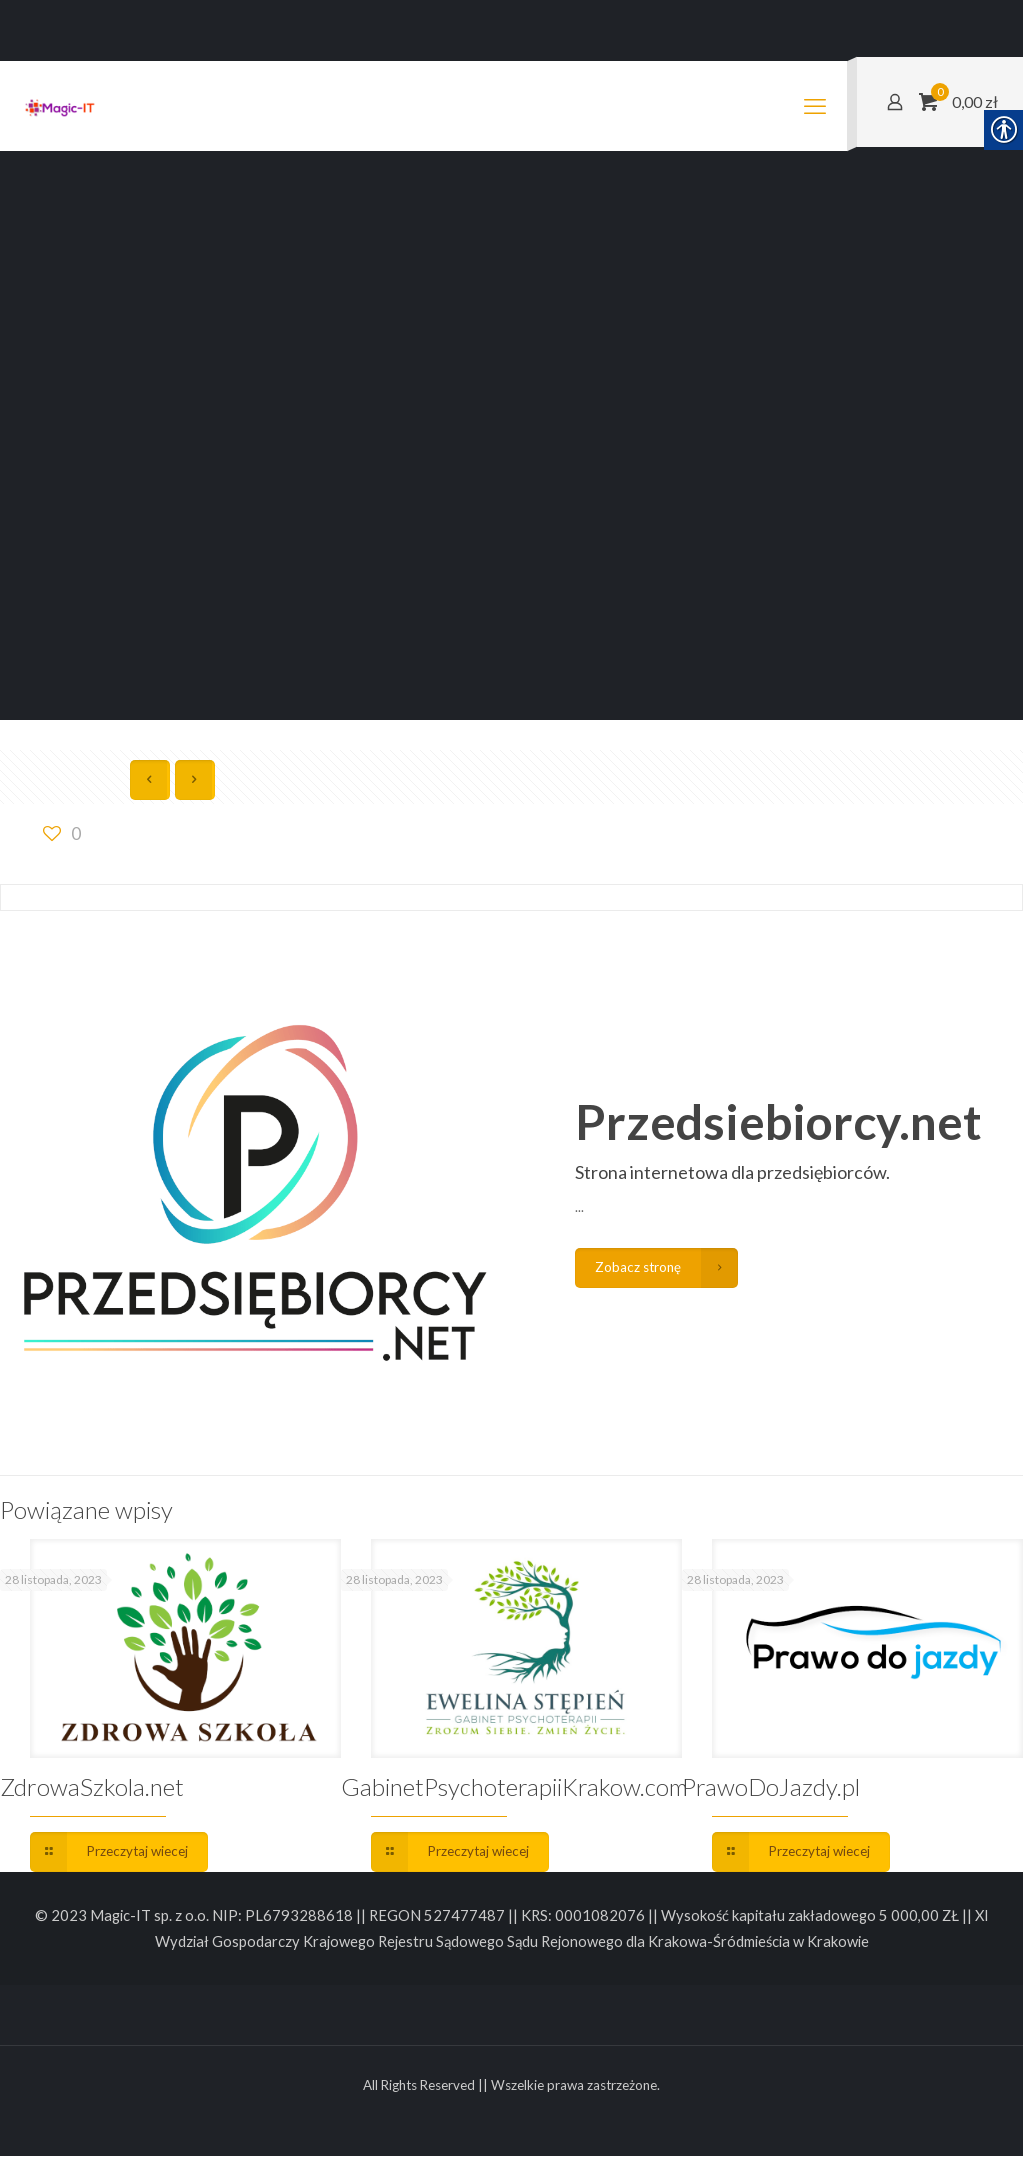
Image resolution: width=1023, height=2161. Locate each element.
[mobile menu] (815, 106)
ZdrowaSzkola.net (92, 1787)
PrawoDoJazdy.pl (771, 1787)
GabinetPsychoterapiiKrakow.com (514, 1787)
